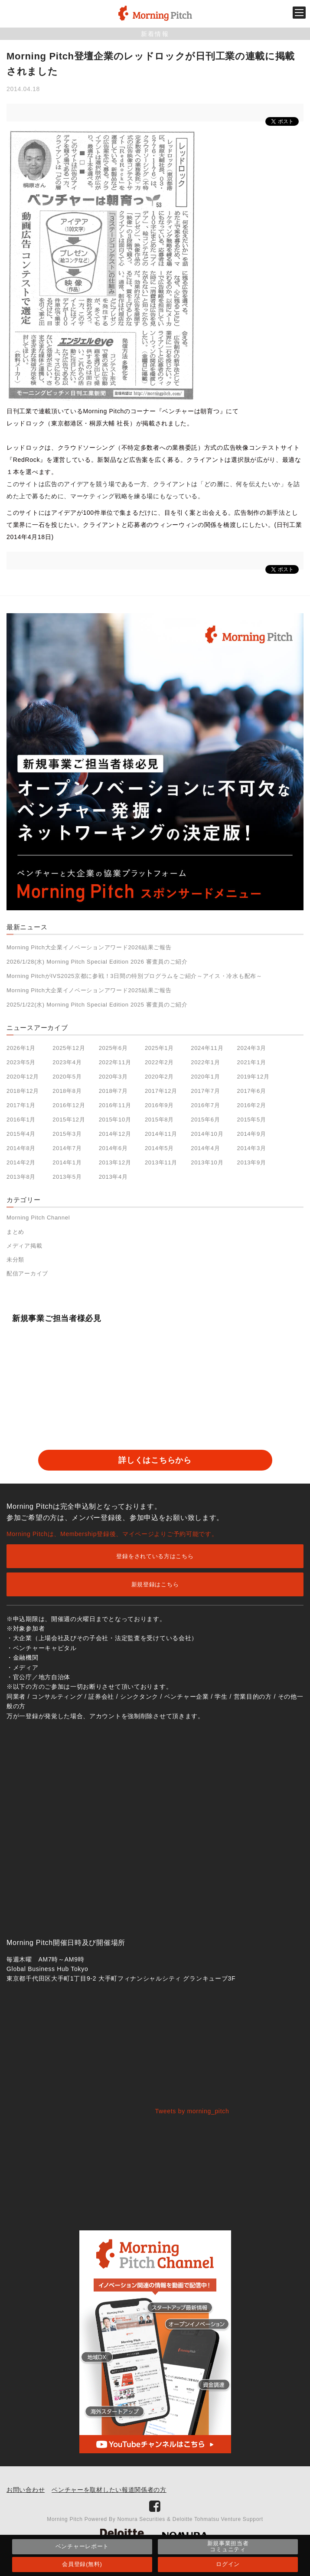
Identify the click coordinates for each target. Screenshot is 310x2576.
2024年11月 (207, 1048)
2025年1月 (159, 1048)
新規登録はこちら (155, 1584)
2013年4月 (113, 1177)
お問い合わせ (26, 2489)
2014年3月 (251, 1148)
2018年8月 (67, 1091)
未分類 (15, 1259)
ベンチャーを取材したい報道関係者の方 (109, 2489)
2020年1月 (205, 1076)
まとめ (15, 1232)
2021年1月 (251, 1062)
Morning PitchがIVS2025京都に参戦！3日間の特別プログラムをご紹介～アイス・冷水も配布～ (134, 976)
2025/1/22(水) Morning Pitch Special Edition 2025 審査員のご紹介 (97, 1004)
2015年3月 (67, 1134)
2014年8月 (21, 1148)
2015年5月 (251, 1119)
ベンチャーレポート (82, 2546)
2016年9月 (159, 1105)
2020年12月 (23, 1076)
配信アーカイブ (27, 1273)
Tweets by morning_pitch (192, 2111)
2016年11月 (115, 1105)
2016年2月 (251, 1105)
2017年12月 (161, 1091)
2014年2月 (21, 1162)
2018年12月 (23, 1091)
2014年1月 (67, 1162)
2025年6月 (113, 1048)
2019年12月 (253, 1076)
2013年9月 (251, 1162)
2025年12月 (68, 1048)
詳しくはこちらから (154, 1460)
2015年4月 (21, 1134)
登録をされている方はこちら (154, 1556)
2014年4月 (205, 1148)
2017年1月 (21, 1105)
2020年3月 (113, 1076)
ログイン (228, 2564)
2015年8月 (159, 1119)
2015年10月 (115, 1119)
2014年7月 (67, 1148)
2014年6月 (113, 1148)
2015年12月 (68, 1119)
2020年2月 (159, 1076)
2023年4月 (67, 1062)
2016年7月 (205, 1105)
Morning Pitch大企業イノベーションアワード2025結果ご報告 (89, 990)
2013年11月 (161, 1162)
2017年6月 (251, 1091)
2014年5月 (159, 1148)
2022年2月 (159, 1062)
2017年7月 (205, 1091)
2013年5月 (67, 1177)
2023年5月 (21, 1062)
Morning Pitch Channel (38, 1217)
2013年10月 (207, 1162)
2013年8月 (21, 1177)
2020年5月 (67, 1076)
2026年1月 (21, 1048)
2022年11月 (115, 1062)
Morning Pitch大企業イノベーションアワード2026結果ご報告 (89, 947)
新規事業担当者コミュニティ (228, 2546)
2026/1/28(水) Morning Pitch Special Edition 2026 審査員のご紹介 (97, 961)
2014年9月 (251, 1134)
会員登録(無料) (82, 2564)
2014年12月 (115, 1134)
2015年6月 (205, 1119)
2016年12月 (68, 1105)
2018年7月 (113, 1091)
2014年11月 (161, 1134)
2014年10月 (207, 1134)
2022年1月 (205, 1062)
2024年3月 (251, 1048)
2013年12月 (115, 1162)
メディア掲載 (24, 1245)
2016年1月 (21, 1119)
